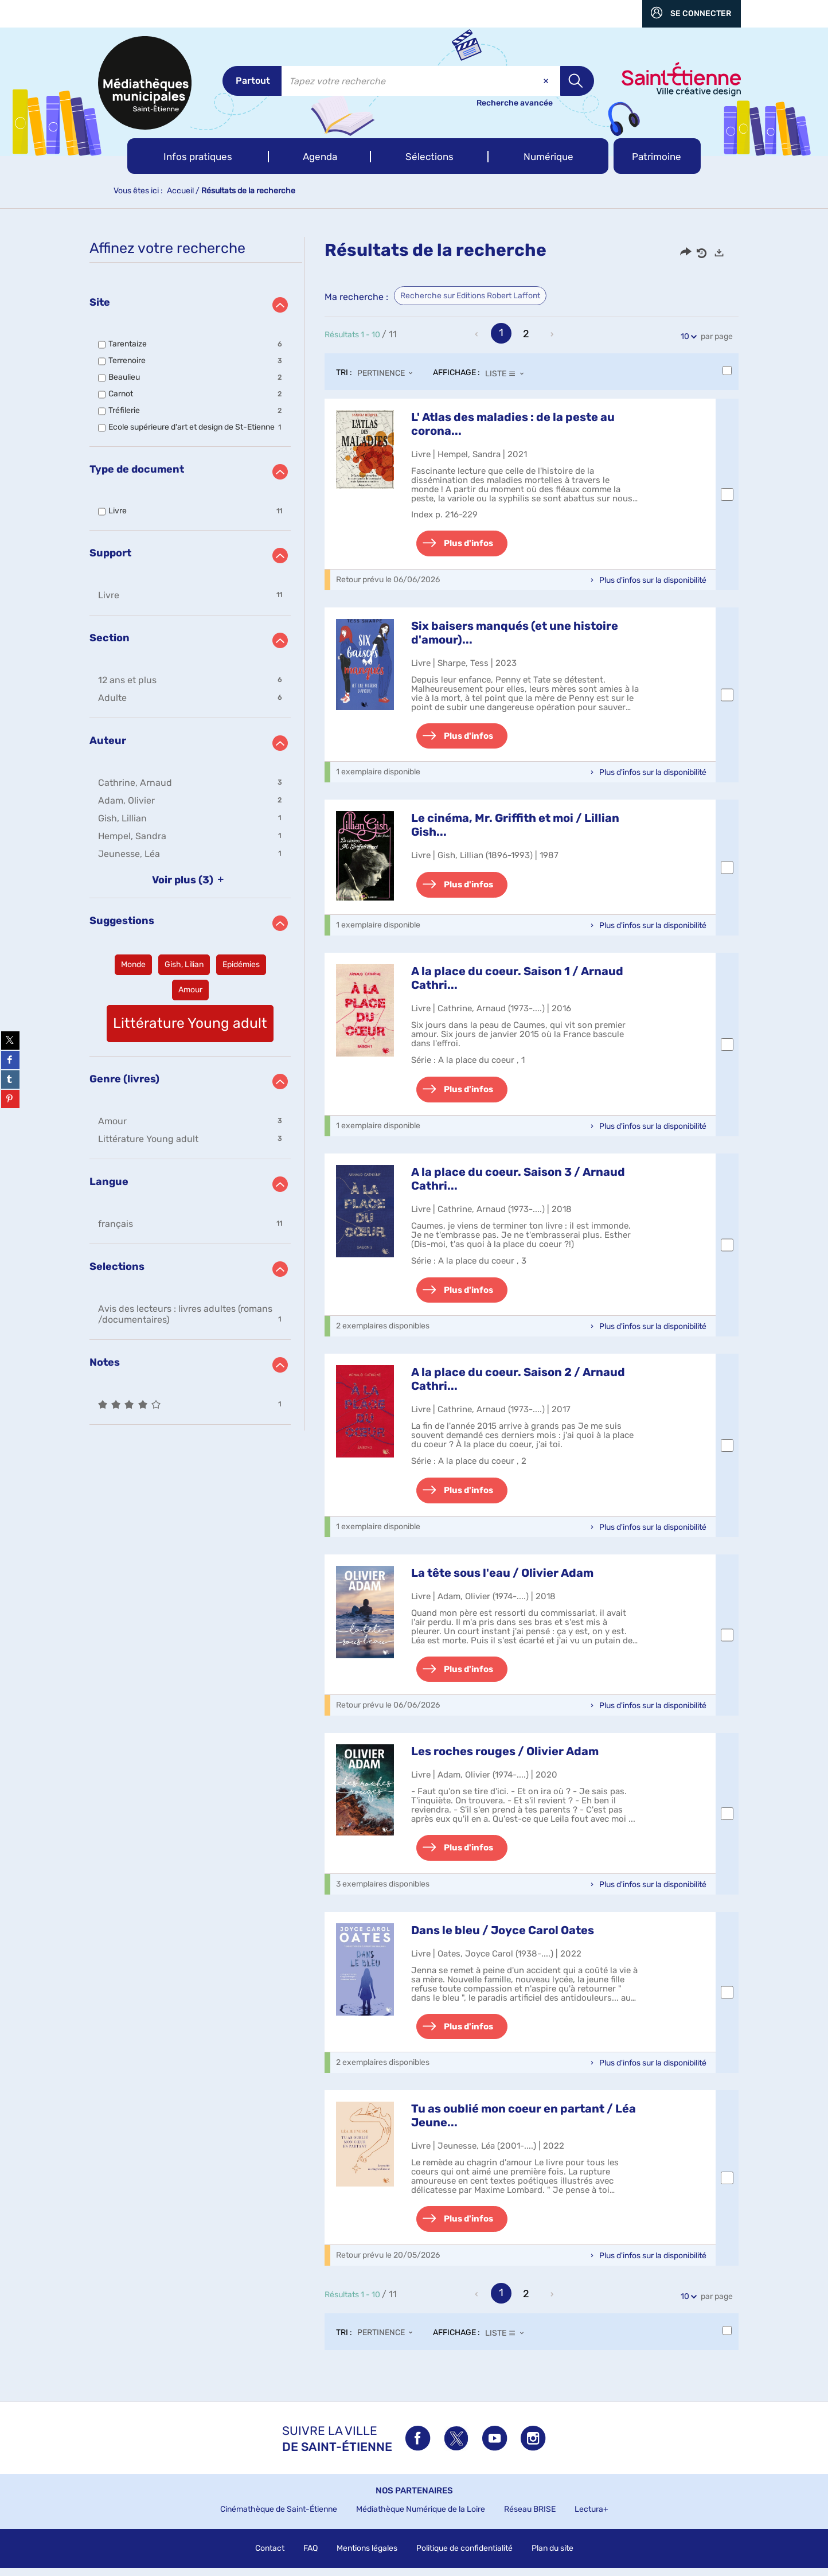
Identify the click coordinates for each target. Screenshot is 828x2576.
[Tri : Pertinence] (388, 373)
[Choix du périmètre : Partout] (252, 81)
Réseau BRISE (530, 2517)
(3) (190, 880)
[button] (198, 156)
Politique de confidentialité (464, 2556)
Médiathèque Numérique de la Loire (420, 2517)
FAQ (310, 2556)
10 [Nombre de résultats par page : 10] (687, 336)
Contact (269, 2556)
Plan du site (552, 2556)
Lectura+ (591, 2517)
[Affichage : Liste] (508, 373)
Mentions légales (367, 2556)
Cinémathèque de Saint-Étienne (278, 2517)
